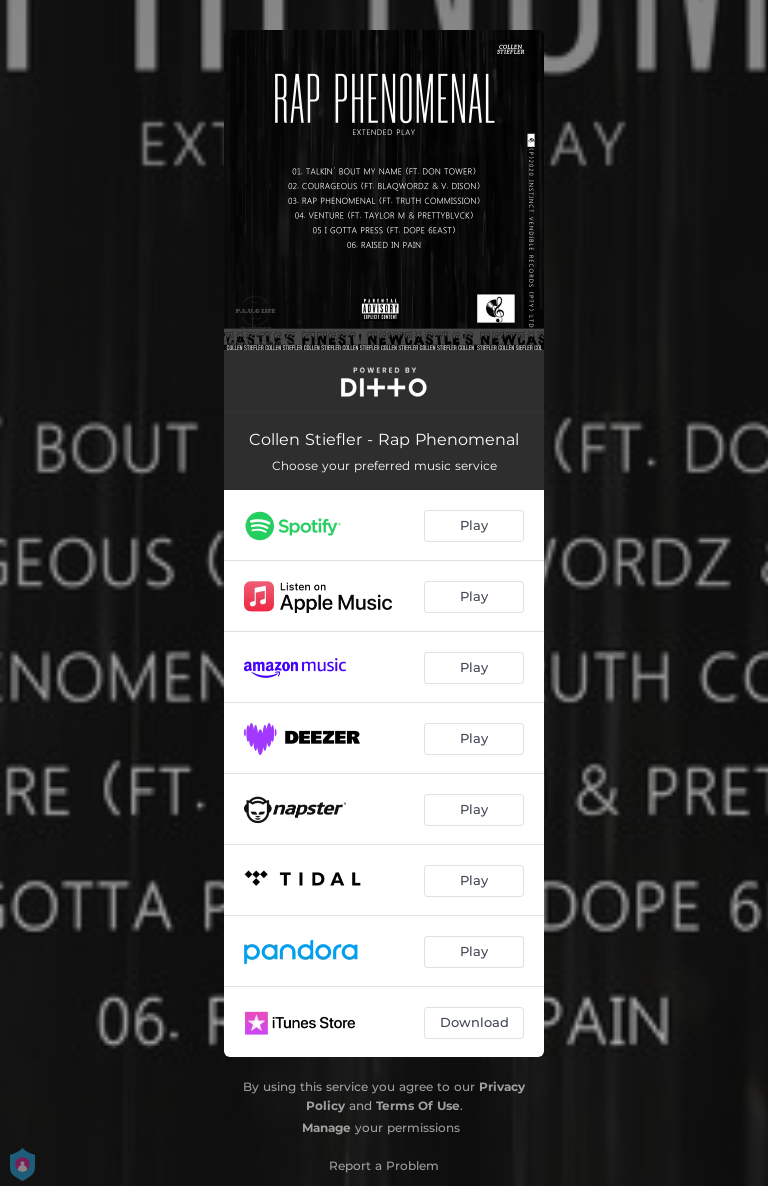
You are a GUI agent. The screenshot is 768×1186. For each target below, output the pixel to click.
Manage (326, 1127)
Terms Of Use (418, 1105)
